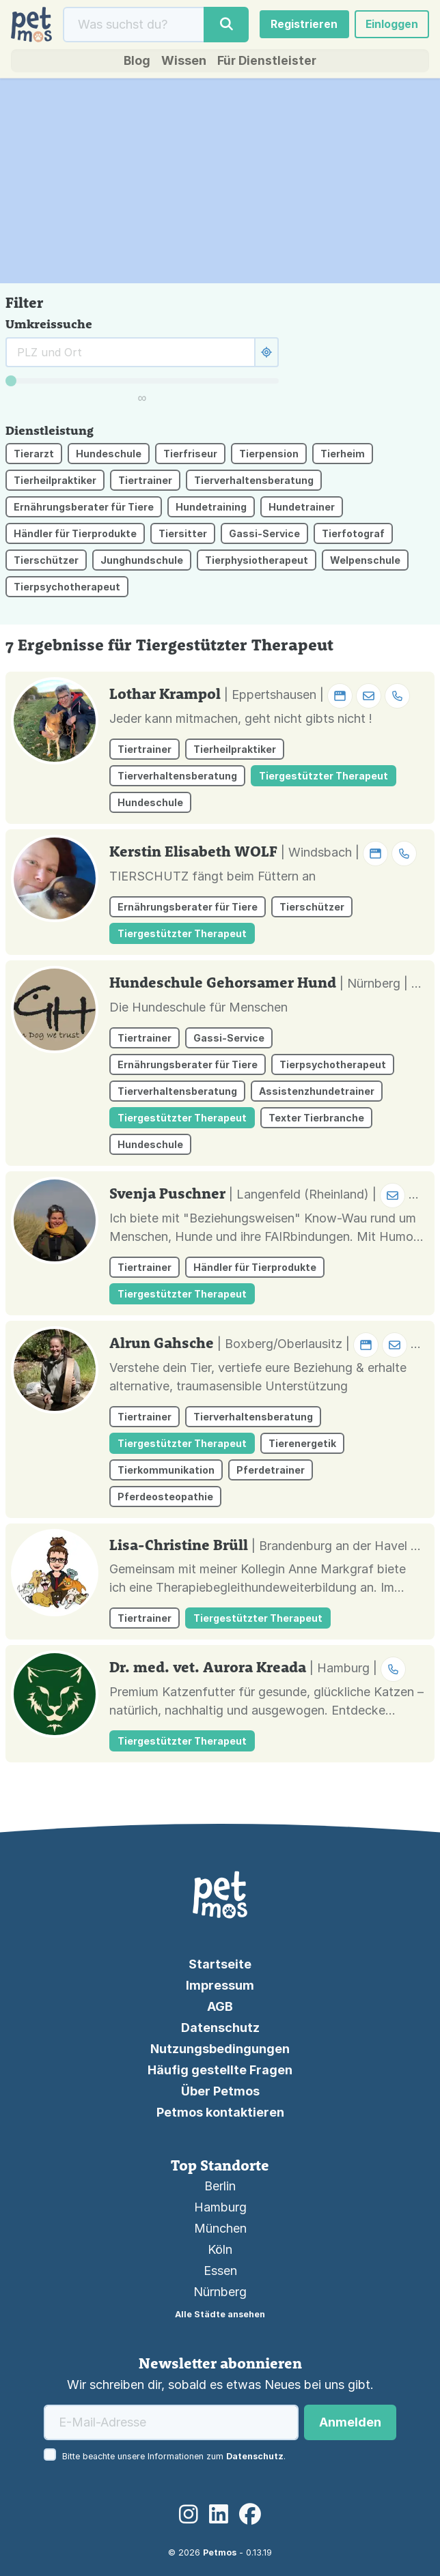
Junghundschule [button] (141, 562)
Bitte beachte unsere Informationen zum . (174, 2456)
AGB (220, 2006)
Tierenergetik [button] (302, 1444)
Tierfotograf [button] (353, 535)
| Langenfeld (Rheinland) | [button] (331, 1195)
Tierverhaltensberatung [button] (254, 482)
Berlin (220, 2186)
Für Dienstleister (267, 62)
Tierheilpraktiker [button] (55, 482)
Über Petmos (220, 2091)
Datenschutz (220, 2027)
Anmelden (350, 2422)
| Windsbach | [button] (349, 853)
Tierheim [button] (342, 455)
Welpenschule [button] (365, 562)
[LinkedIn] (218, 2514)
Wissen (183, 62)
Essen (220, 2270)
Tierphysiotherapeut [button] (256, 562)
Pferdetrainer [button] (270, 1471)
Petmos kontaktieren (220, 2112)
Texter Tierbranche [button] (316, 1119)
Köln (220, 2249)
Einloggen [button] (390, 25)
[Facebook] (250, 2514)
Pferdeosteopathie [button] (165, 1498)
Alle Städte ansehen (220, 2314)
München (220, 2228)
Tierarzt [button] (34, 455)
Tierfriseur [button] (190, 455)
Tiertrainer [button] (145, 482)
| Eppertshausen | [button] (317, 696)
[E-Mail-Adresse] (171, 2422)
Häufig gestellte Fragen (220, 2070)
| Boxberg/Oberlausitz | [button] (326, 1345)
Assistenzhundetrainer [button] (316, 1092)
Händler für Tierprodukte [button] (75, 535)
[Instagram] (188, 2514)
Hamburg (220, 2207)
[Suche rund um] (130, 354)
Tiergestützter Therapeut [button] (323, 777)
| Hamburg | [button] (358, 1669)
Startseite (220, 1964)
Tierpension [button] (269, 455)
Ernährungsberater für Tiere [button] (84, 509)
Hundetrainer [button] (302, 509)
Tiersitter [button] (183, 535)
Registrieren (302, 25)
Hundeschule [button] (108, 455)
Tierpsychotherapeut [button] (67, 589)
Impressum (220, 1985)
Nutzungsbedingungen (220, 2049)
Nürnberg (220, 2292)
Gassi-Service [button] (264, 535)
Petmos (219, 2552)
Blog (136, 62)
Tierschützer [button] (46, 562)
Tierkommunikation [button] (166, 1471)
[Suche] (133, 25)
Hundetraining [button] (211, 509)
